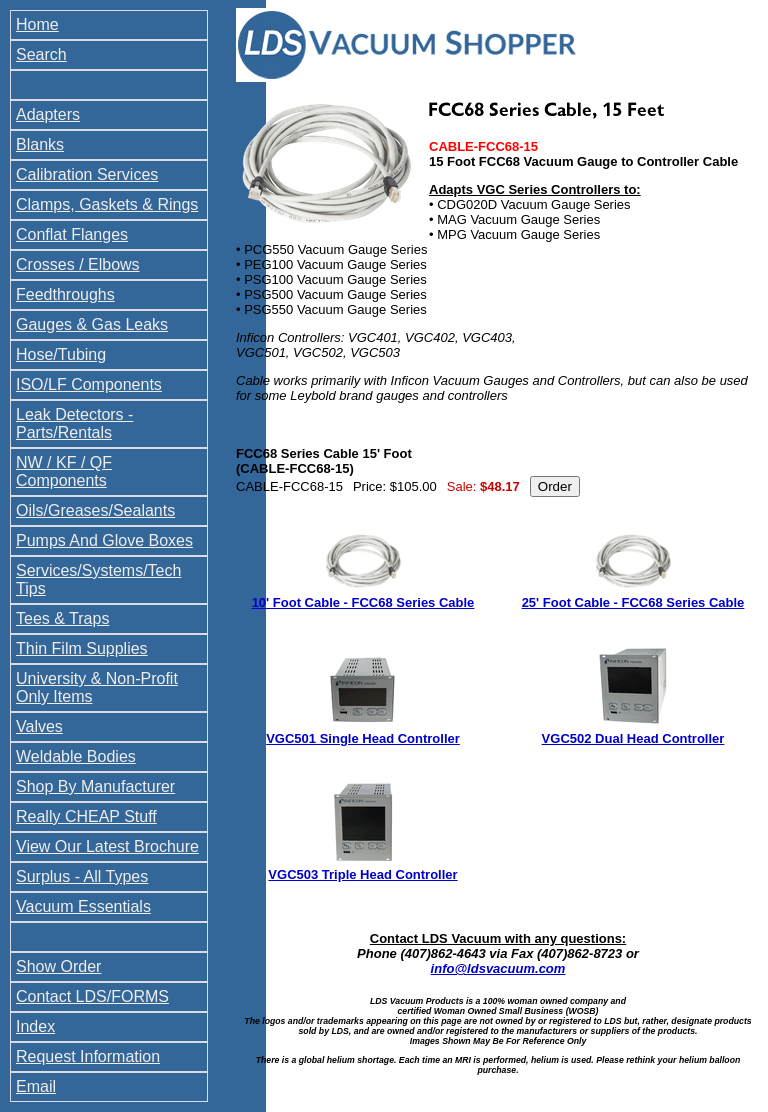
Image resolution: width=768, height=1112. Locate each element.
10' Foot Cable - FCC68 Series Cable (363, 602)
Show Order (58, 966)
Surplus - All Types (82, 876)
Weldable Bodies (76, 756)
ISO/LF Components (89, 384)
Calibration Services (87, 174)
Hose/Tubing (61, 354)
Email (36, 1086)
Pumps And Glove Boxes (104, 540)
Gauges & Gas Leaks (92, 324)
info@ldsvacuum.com (498, 968)
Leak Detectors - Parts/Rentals (74, 423)
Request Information (88, 1056)
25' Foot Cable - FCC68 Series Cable (633, 602)
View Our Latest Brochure (107, 846)
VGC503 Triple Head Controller (362, 874)
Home (37, 24)
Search (41, 54)
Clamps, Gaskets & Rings (107, 204)
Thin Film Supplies (82, 648)
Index (35, 1026)
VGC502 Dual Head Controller (633, 738)
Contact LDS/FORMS (92, 996)
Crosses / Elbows (78, 264)
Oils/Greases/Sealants (95, 510)
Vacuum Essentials (83, 906)
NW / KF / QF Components (64, 471)
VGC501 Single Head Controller (363, 738)
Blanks (40, 144)
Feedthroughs (65, 294)
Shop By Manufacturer (95, 786)
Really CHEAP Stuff (86, 816)
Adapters (48, 114)
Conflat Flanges (72, 234)
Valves (39, 726)
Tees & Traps (62, 618)
